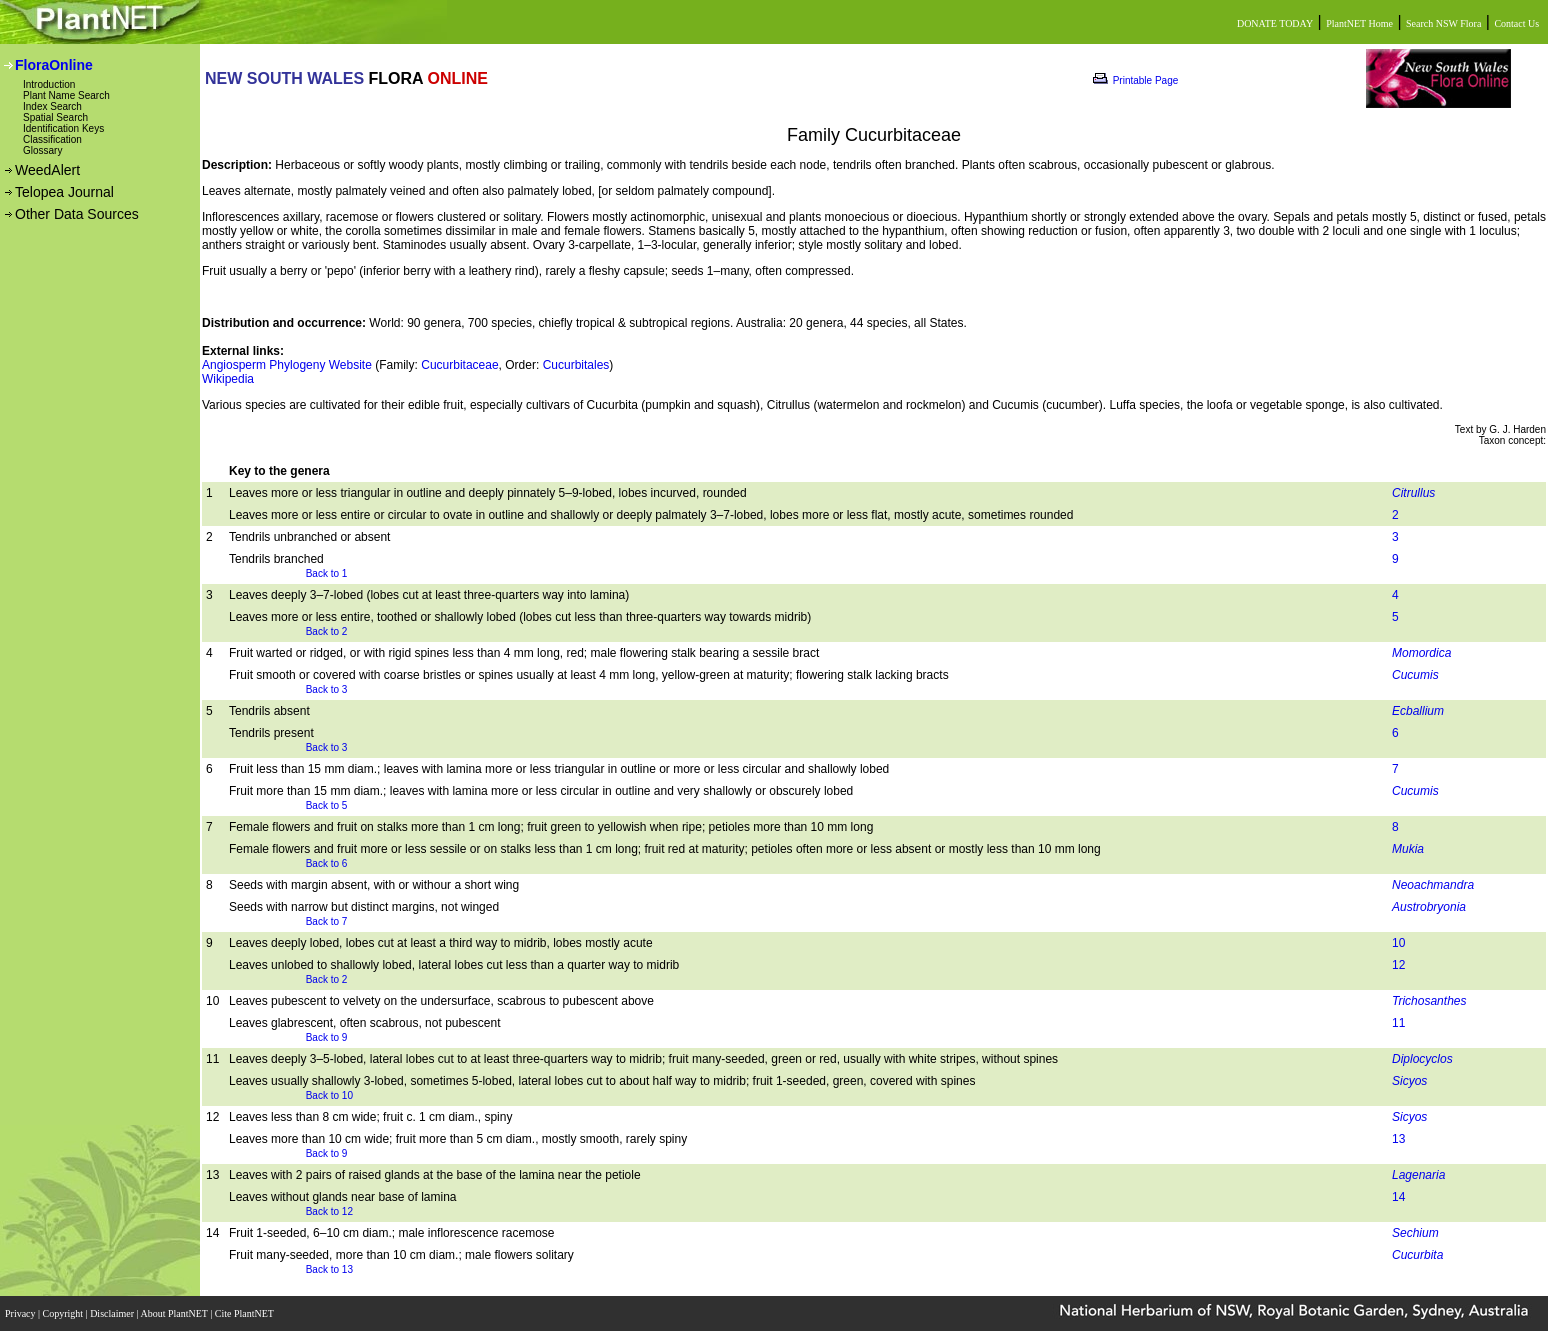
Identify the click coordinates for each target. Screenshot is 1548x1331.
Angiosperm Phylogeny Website (287, 365)
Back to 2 (327, 631)
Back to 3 (327, 689)
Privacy (21, 1313)
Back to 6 (327, 863)
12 (1398, 965)
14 (1398, 1197)
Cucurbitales (576, 365)
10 (1398, 943)
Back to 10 (329, 1095)
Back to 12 (329, 1211)
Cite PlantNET (245, 1313)
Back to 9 (327, 1037)
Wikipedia (228, 379)
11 (1398, 1023)
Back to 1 (327, 573)
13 (1398, 1139)
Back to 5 (327, 805)
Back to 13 (329, 1269)
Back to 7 (327, 921)
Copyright (64, 1313)
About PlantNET (175, 1313)
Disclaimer (113, 1313)
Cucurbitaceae (459, 365)
